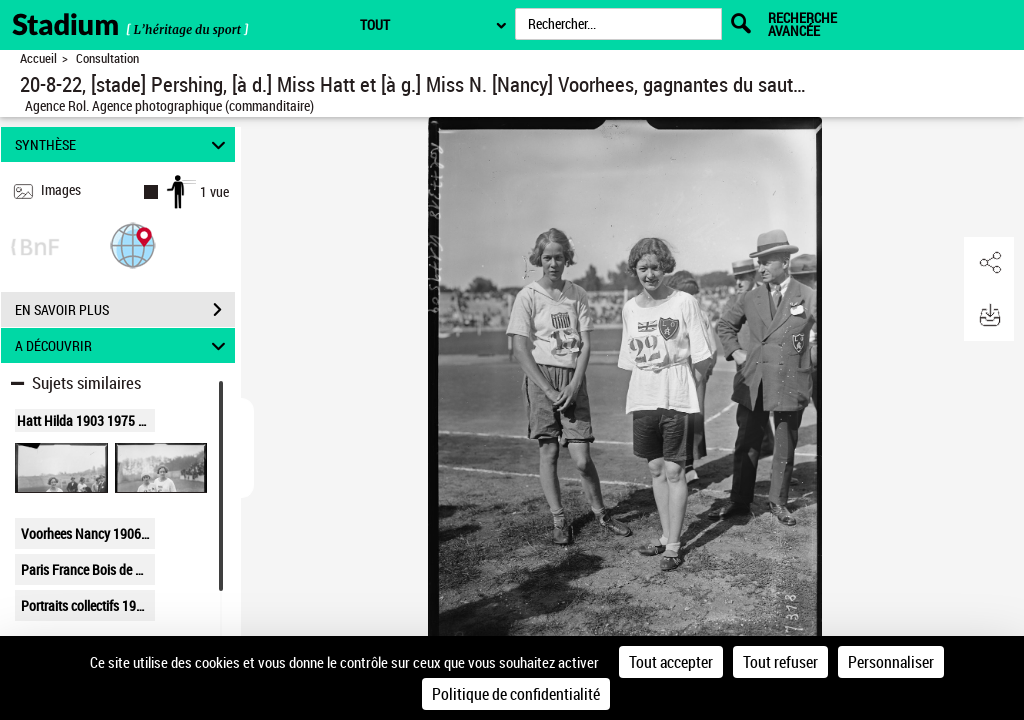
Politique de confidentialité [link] (516, 694)
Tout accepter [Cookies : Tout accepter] (671, 662)
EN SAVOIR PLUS (125, 310)
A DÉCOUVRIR (123, 345)
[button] (133, 244)
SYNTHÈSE (123, 144)
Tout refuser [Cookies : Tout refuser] (780, 662)
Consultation (107, 58)
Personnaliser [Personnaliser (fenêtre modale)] (891, 662)
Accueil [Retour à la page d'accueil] (38, 58)
